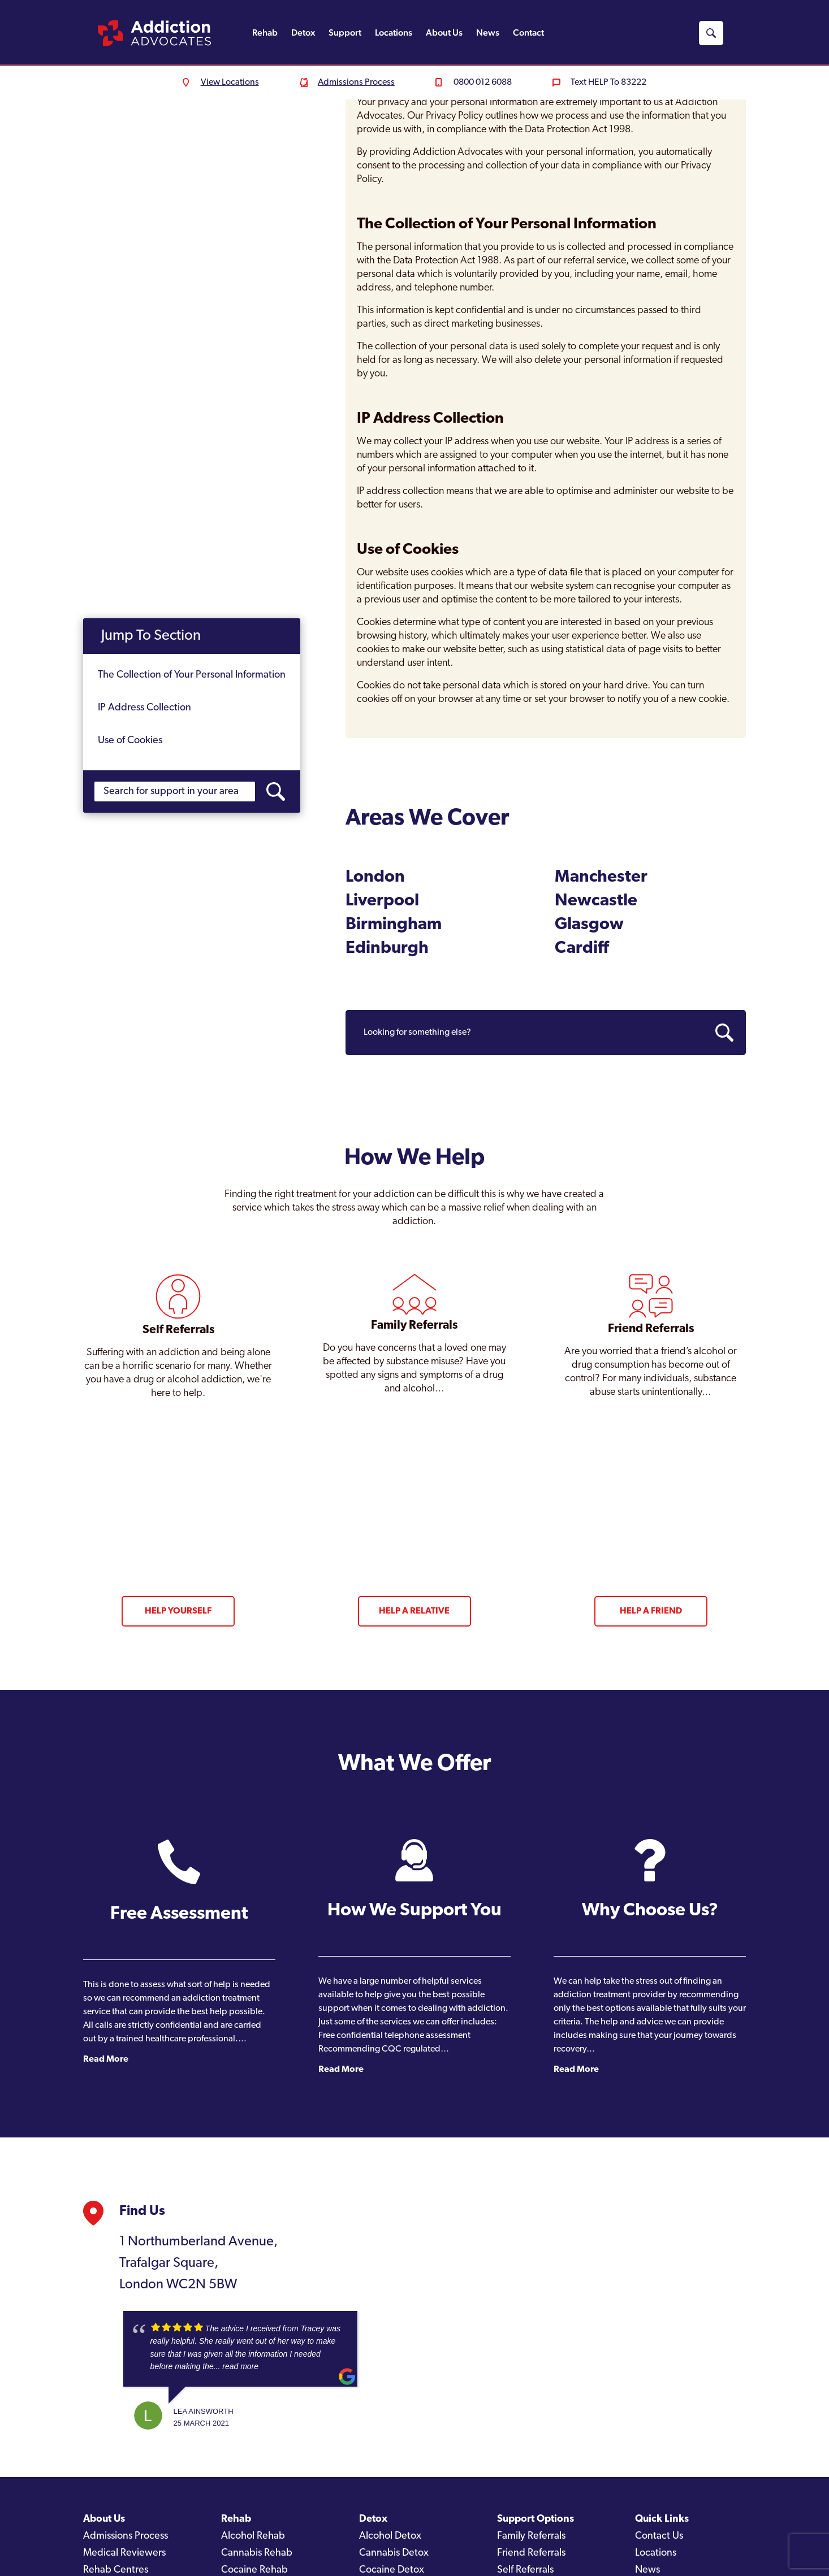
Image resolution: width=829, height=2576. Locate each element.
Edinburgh (387, 948)
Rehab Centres (115, 2570)
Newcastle (596, 901)
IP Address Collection (144, 707)
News (487, 32)
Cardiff (581, 948)
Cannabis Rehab (256, 2553)
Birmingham (394, 925)
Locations (393, 32)
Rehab (265, 32)
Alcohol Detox (390, 2536)
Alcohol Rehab (253, 2536)
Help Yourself (178, 1611)
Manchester (601, 877)
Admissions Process (125, 2536)
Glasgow (589, 925)
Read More (105, 2059)
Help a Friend (651, 1611)
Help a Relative (414, 1611)
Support (345, 32)
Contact (528, 32)
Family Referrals (531, 2536)
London (375, 877)
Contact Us (659, 2536)
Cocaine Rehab (254, 2570)
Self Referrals (525, 2570)
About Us (444, 32)
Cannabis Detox (394, 2553)
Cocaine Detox (391, 2570)
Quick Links (662, 2519)
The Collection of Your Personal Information (192, 675)
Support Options (535, 2519)
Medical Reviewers (124, 2553)
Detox (303, 32)
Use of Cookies (130, 740)
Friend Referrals (531, 2553)
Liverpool (382, 901)
